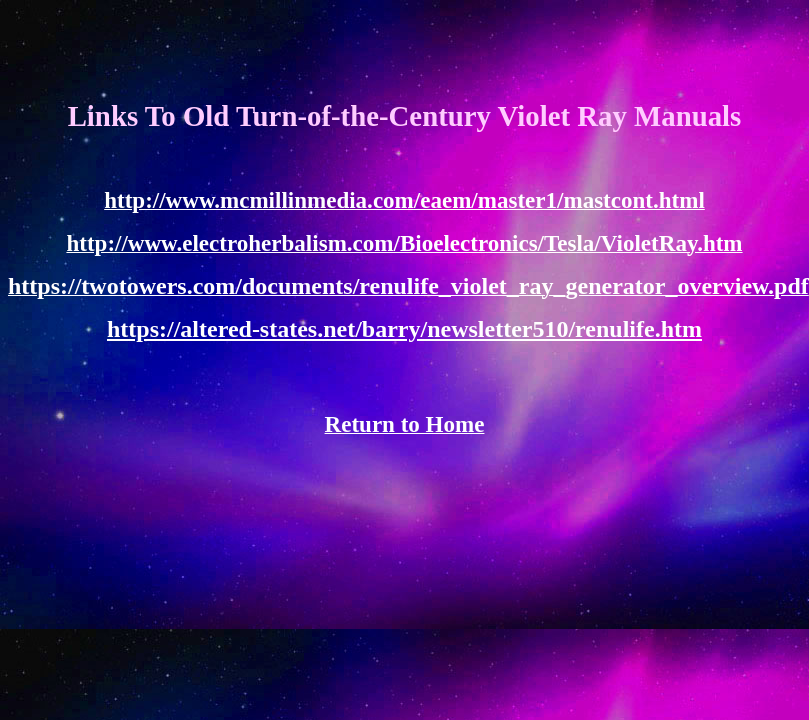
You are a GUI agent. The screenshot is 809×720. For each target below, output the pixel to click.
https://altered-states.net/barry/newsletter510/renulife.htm (404, 329)
